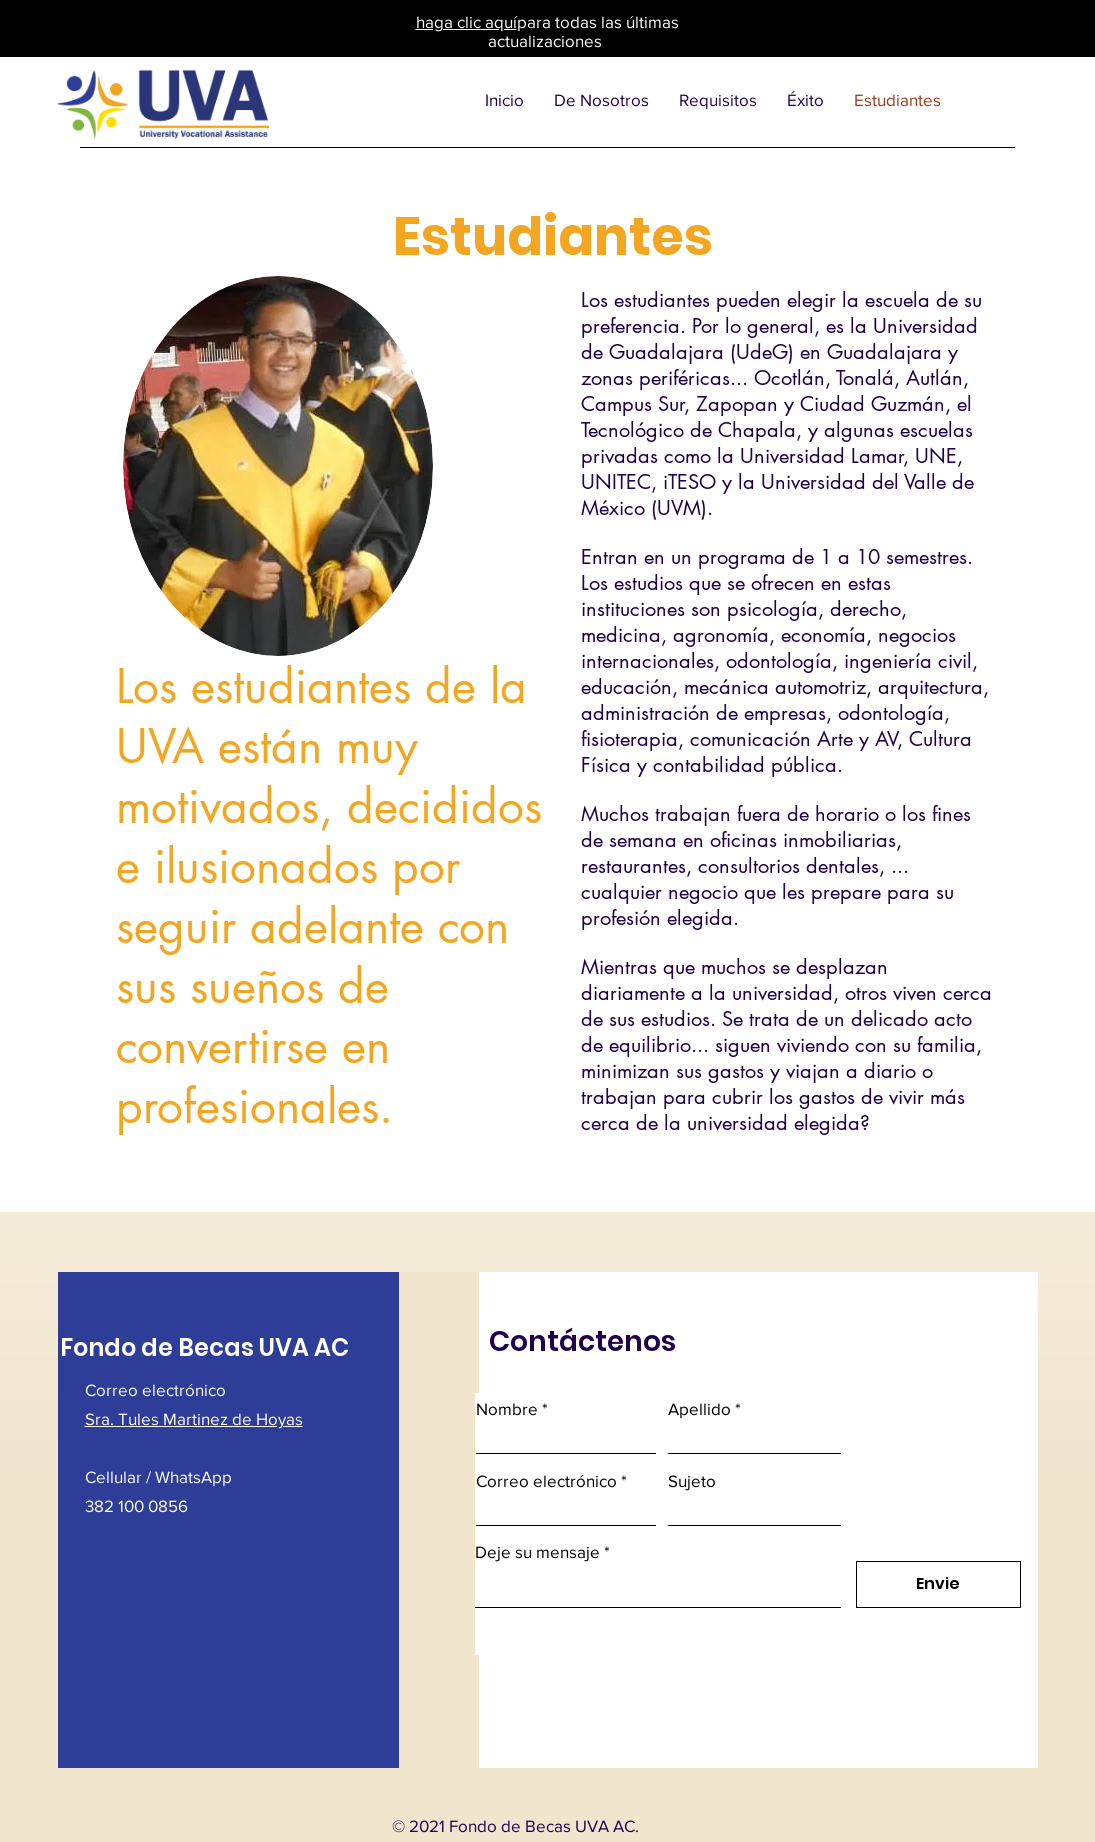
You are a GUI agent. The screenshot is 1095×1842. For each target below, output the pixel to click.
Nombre (507, 1408)
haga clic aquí (466, 21)
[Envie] (938, 1584)
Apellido (699, 1408)
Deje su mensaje (537, 1551)
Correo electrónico (546, 1480)
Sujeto (692, 1480)
